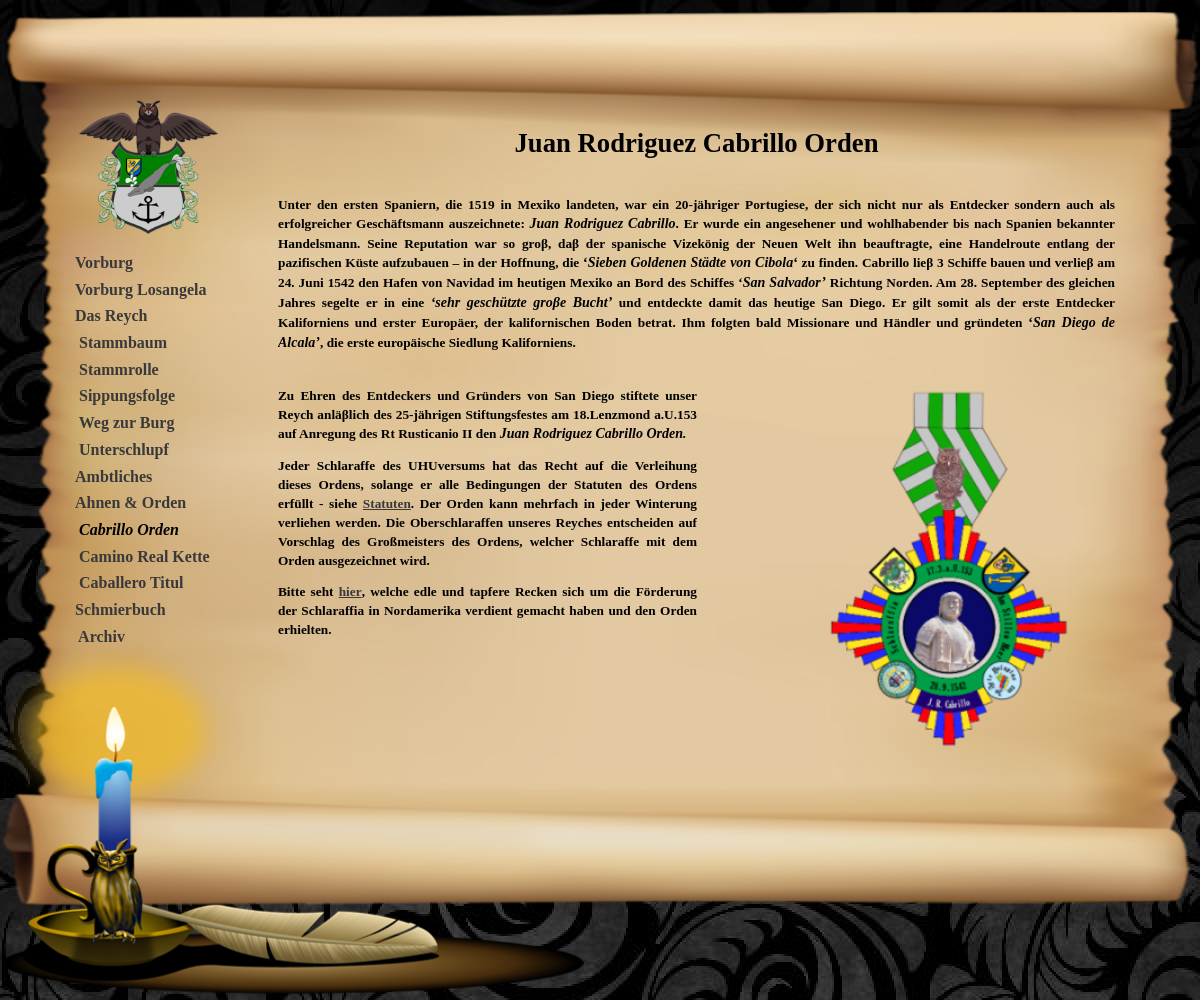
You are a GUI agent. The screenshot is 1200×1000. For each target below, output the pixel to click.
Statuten (387, 503)
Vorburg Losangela (140, 289)
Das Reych (111, 315)
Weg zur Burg (124, 422)
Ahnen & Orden (130, 502)
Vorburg (104, 262)
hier (350, 591)
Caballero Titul (131, 582)
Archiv (100, 636)
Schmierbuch (120, 609)
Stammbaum (123, 342)
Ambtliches (113, 476)
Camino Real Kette (144, 556)
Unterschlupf (124, 449)
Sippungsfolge (127, 395)
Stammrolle (119, 369)
